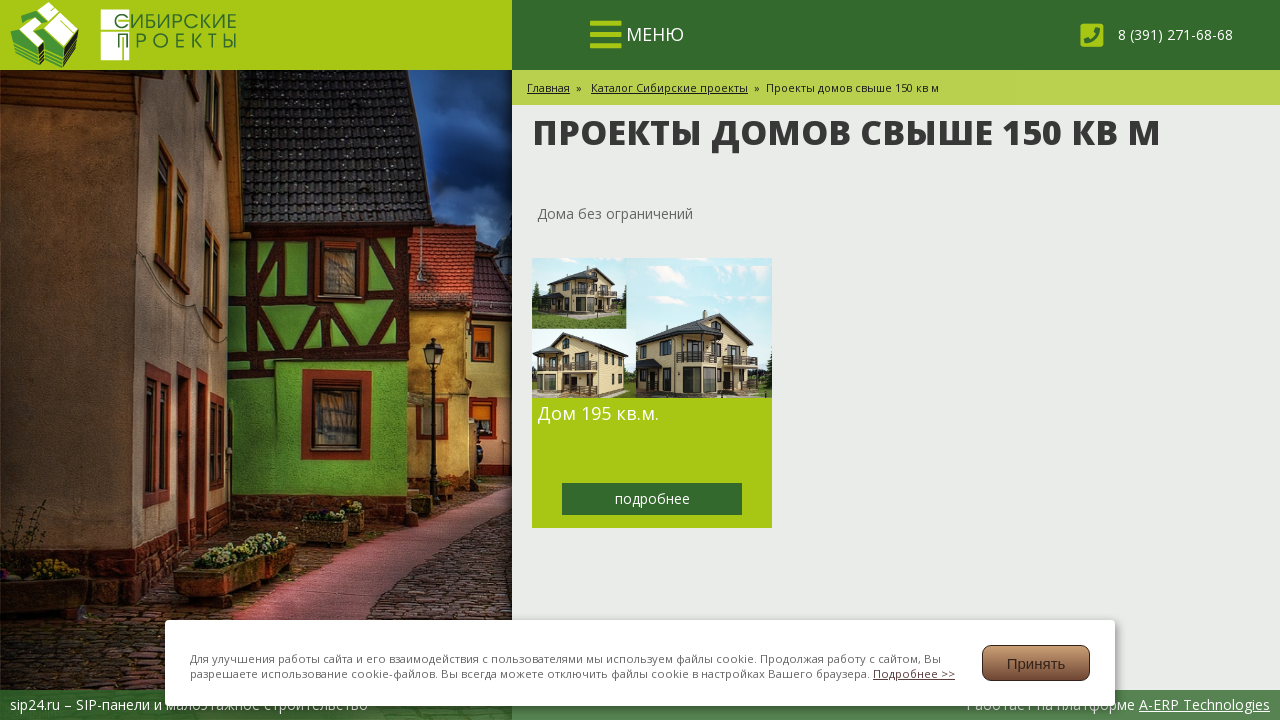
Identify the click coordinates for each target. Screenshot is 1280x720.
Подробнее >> (914, 673)
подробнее (652, 498)
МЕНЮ (651, 34)
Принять (1036, 663)
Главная (548, 87)
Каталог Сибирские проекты (669, 87)
